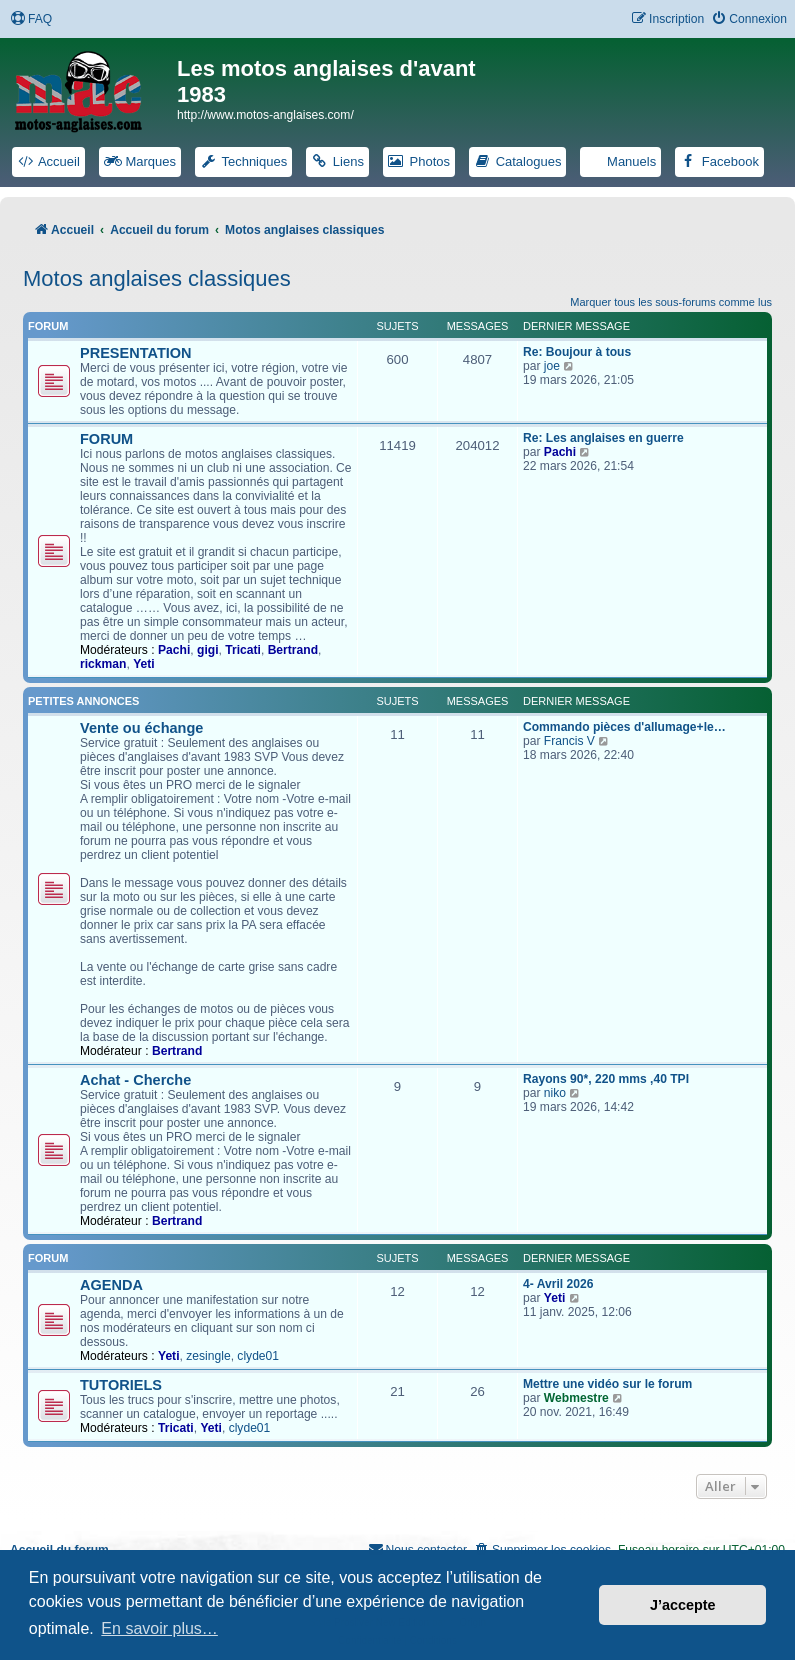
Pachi (174, 650)
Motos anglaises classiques (157, 278)
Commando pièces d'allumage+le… (624, 727)
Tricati (243, 650)
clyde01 (258, 1356)
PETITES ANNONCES (83, 701)
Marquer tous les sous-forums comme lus (671, 302)
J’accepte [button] (683, 1605)
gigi (208, 650)
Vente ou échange (141, 728)
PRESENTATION (136, 353)
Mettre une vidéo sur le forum (607, 1384)
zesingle (208, 1356)
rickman (103, 664)
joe (552, 366)
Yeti (144, 664)
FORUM (106, 439)
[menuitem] (31, 19)
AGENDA (111, 1285)
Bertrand (293, 650)
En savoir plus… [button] (159, 1628)
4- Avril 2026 (558, 1284)
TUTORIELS (121, 1385)
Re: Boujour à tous (577, 352)
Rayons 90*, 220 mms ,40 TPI (606, 1079)
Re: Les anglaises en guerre (603, 438)
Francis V (569, 741)
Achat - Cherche (135, 1080)
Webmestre (576, 1398)
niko (555, 1093)
